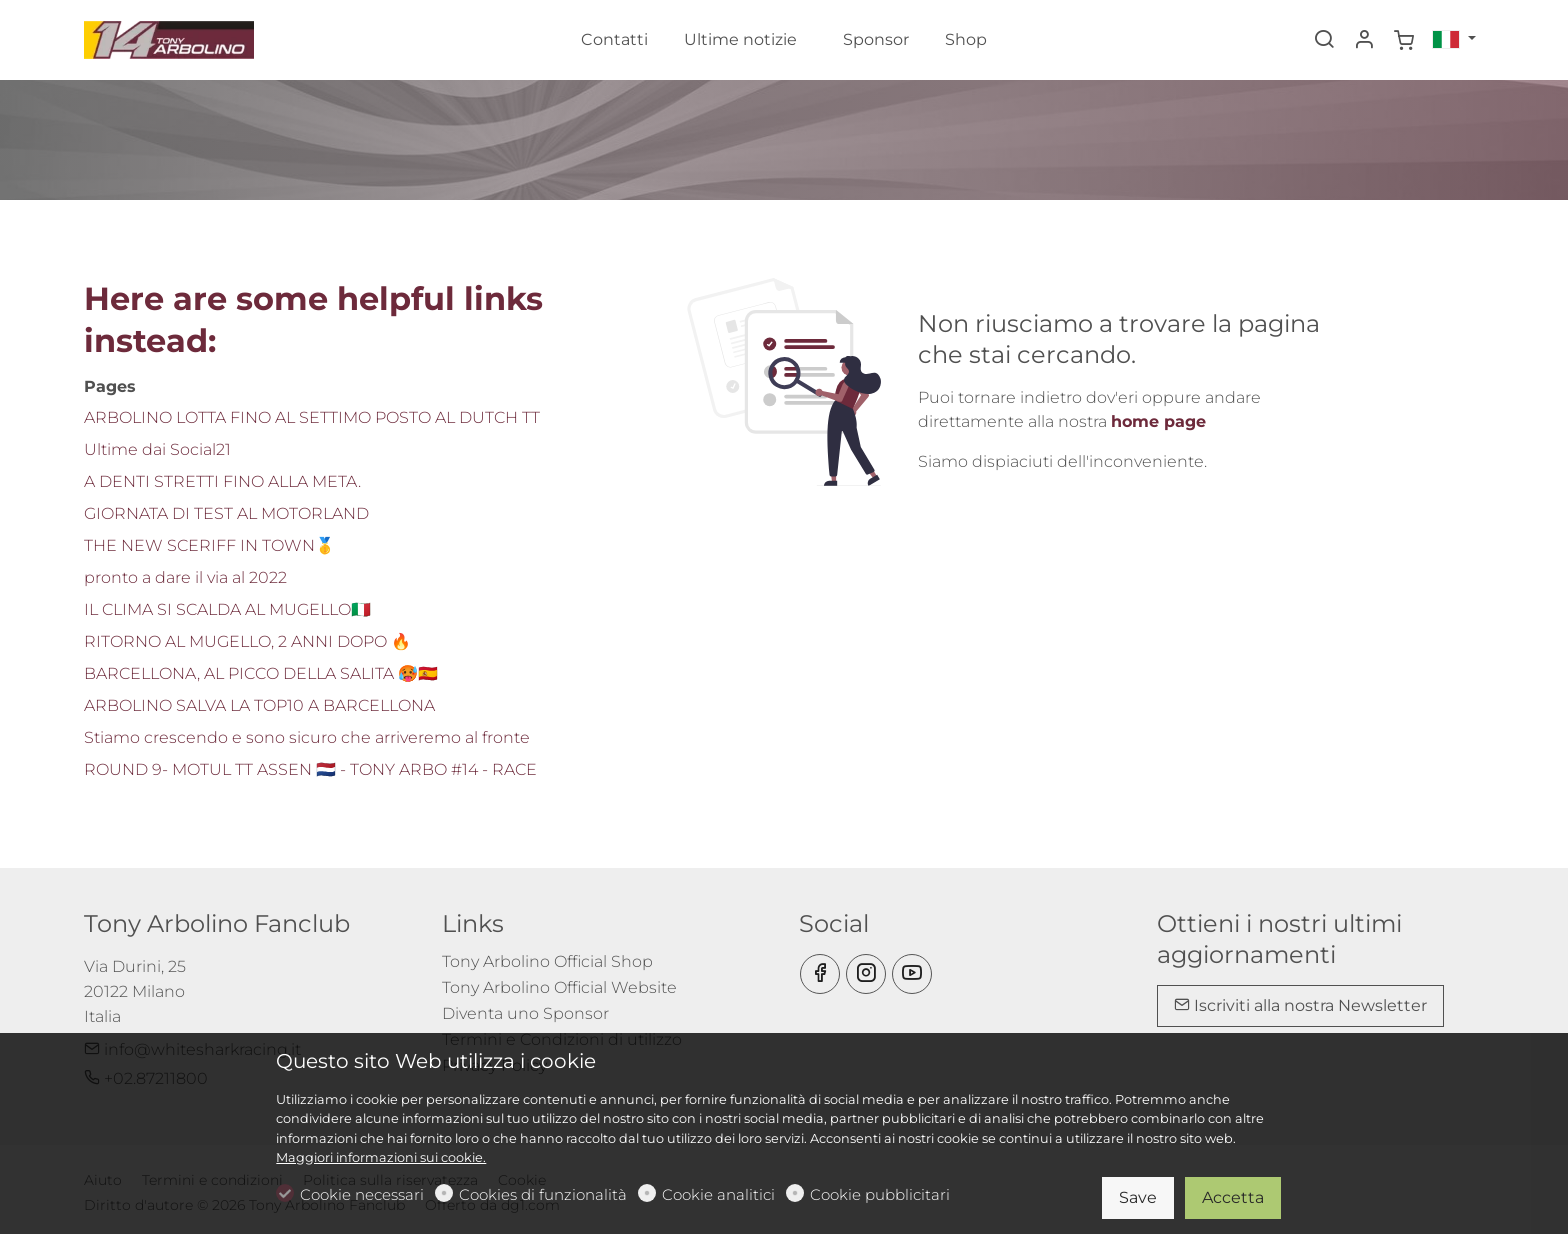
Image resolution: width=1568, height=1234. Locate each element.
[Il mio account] (1364, 41)
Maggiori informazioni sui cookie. (381, 1157)
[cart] (1404, 41)
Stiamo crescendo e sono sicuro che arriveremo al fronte (307, 737)
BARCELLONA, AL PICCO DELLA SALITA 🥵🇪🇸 (261, 673)
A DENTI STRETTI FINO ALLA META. (222, 481)
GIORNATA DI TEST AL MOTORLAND (226, 513)
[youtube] (912, 974)
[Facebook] (820, 974)
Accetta (1233, 1197)
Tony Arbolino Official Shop (547, 961)
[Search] (1324, 41)
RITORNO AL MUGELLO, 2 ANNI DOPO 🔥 (247, 641)
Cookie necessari (362, 1194)
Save (1138, 1197)
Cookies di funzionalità (543, 1194)
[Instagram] (866, 974)
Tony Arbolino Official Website (559, 987)
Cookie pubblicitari (880, 1194)
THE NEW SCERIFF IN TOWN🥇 (209, 545)
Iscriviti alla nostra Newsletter (1300, 1005)
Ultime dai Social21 (157, 449)
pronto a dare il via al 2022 (185, 577)
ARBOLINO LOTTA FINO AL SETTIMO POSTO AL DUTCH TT (312, 417)
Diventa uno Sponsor (525, 1013)
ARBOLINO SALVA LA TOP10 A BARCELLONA (259, 705)
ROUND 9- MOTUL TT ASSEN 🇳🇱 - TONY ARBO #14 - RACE (310, 769)
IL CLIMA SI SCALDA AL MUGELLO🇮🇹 (227, 609)
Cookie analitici (718, 1194)
